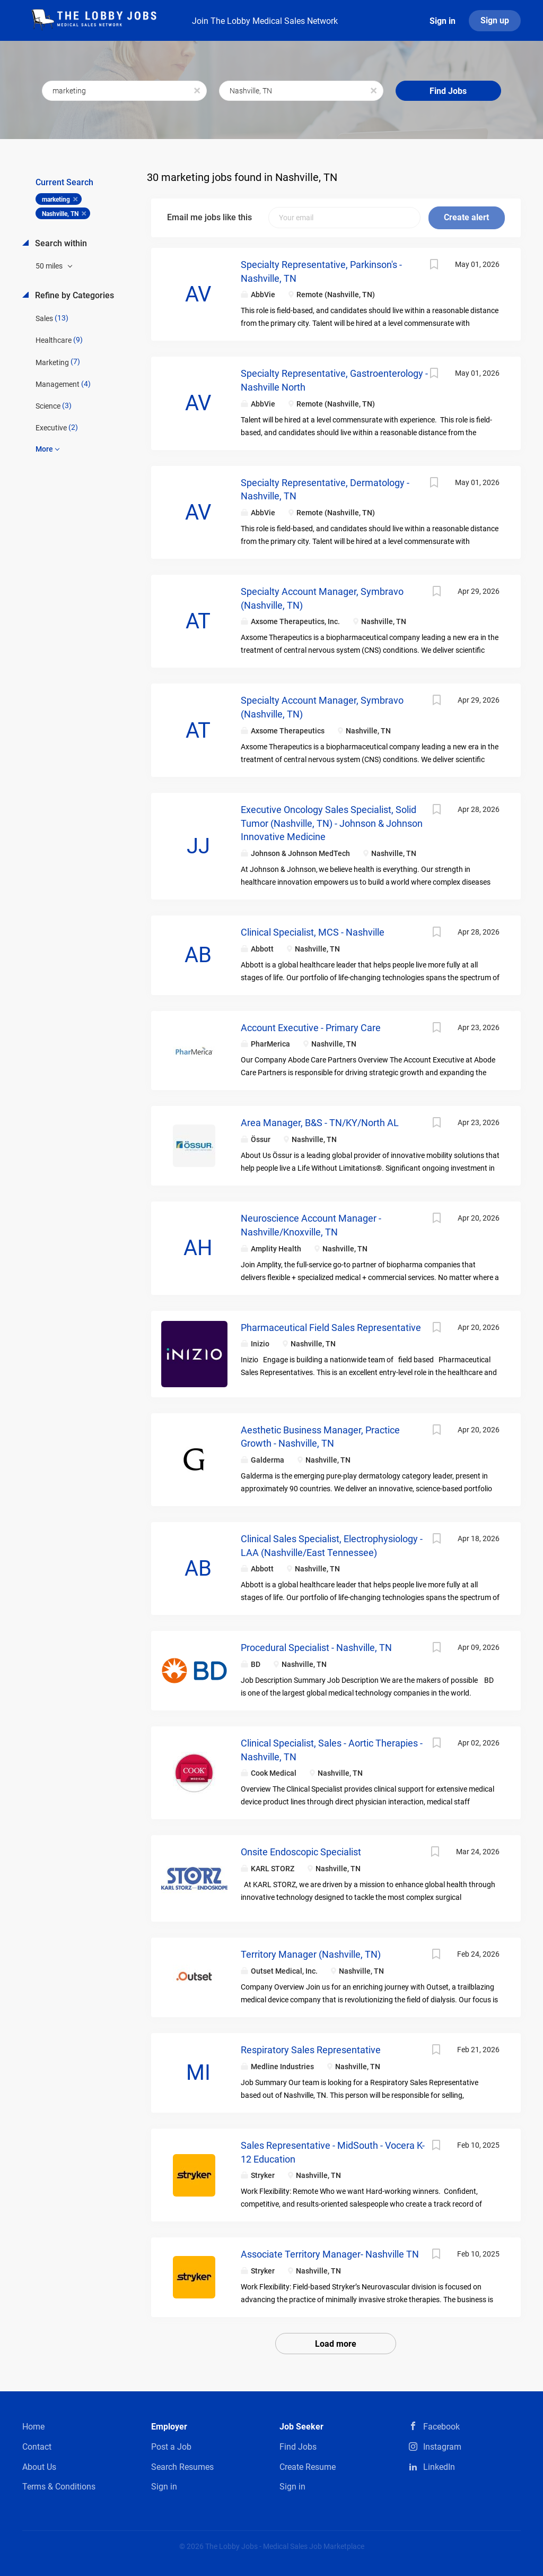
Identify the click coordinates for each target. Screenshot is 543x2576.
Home (33, 2427)
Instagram (442, 2447)
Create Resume (307, 2467)
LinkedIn (439, 2467)
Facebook (441, 2427)
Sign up (494, 20)
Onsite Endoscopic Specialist (301, 1851)
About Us (39, 2467)
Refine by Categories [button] (73, 295)
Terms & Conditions (58, 2487)
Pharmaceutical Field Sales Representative (331, 1327)
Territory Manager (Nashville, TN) (311, 1954)
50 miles (50, 266)
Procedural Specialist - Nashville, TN (316, 1647)
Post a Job (171, 2447)
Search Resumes (182, 2467)
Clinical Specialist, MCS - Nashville (312, 932)
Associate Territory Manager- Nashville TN (330, 2254)
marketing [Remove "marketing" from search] (56, 199)
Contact (36, 2447)
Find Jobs (448, 91)
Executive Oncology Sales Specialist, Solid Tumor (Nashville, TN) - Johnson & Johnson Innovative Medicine (332, 823)
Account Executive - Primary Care (311, 1027)
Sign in (443, 21)
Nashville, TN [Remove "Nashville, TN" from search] (60, 214)
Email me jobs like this (209, 217)
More (44, 449)
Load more (335, 2344)
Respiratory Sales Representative (311, 2049)
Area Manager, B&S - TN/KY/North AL (320, 1122)
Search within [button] (60, 243)
